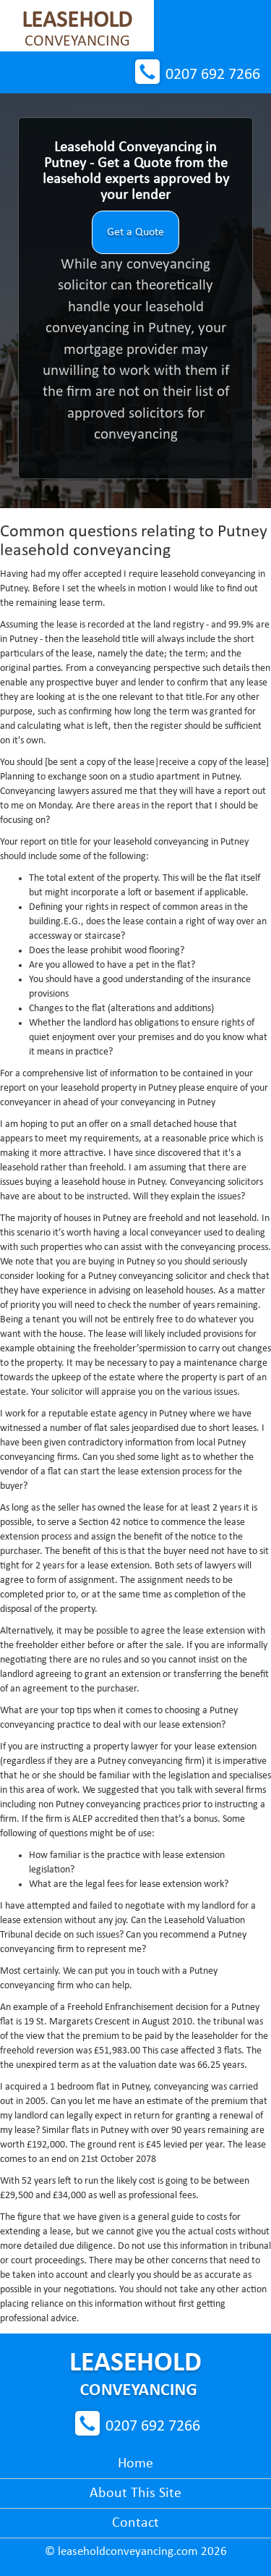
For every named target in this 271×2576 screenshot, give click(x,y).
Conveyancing (77, 29)
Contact (135, 2523)
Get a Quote (135, 232)
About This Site (135, 2493)
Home (135, 2464)
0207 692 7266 (212, 75)
